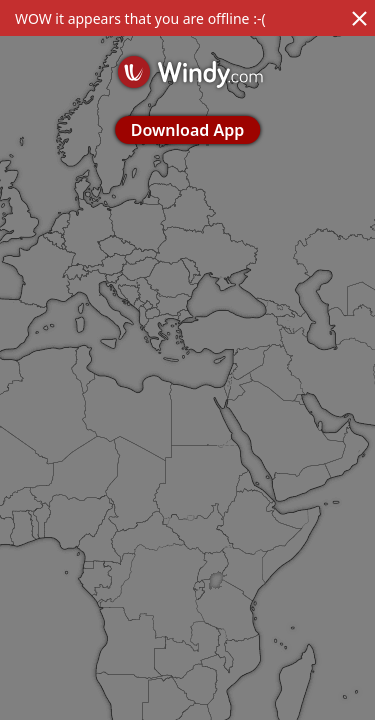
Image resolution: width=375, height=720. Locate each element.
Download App (187, 130)
